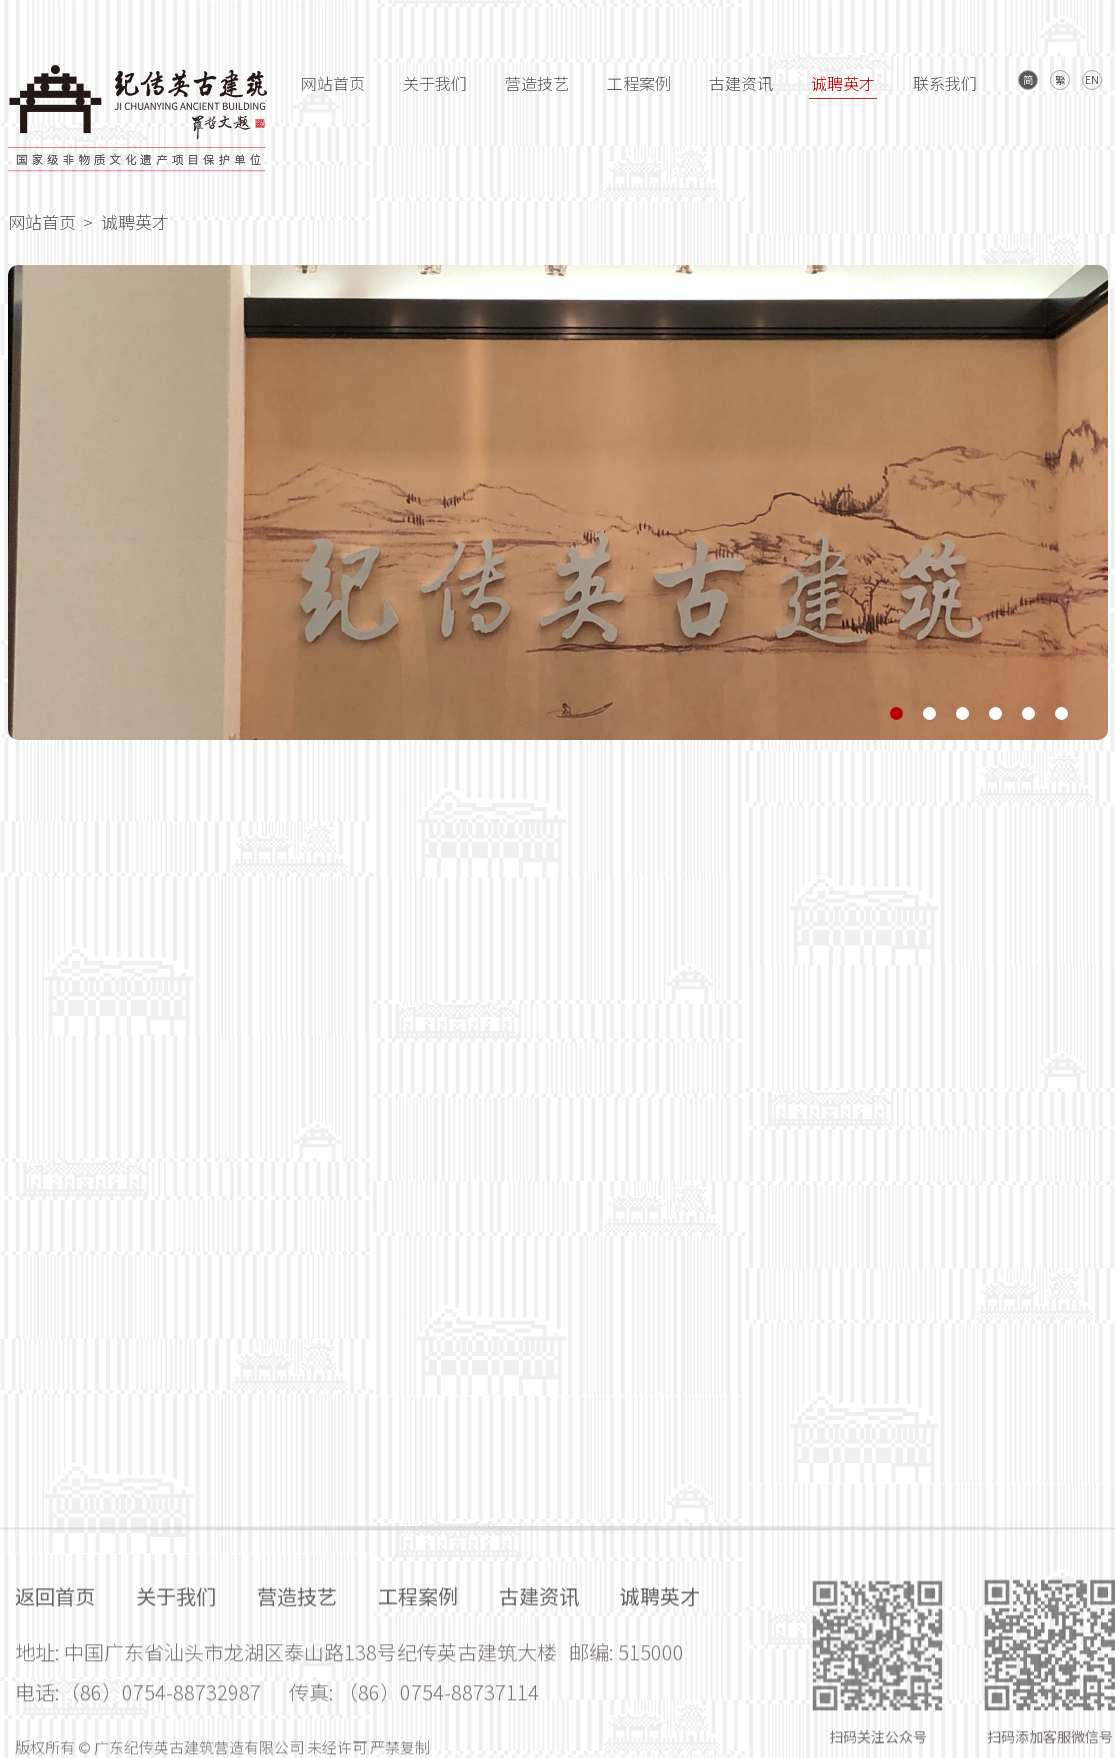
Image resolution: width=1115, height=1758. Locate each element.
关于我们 (435, 83)
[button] (896, 715)
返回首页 (55, 1685)
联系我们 (945, 83)
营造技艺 (537, 83)
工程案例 (639, 83)
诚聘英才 (843, 83)
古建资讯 (741, 83)
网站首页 (333, 83)
